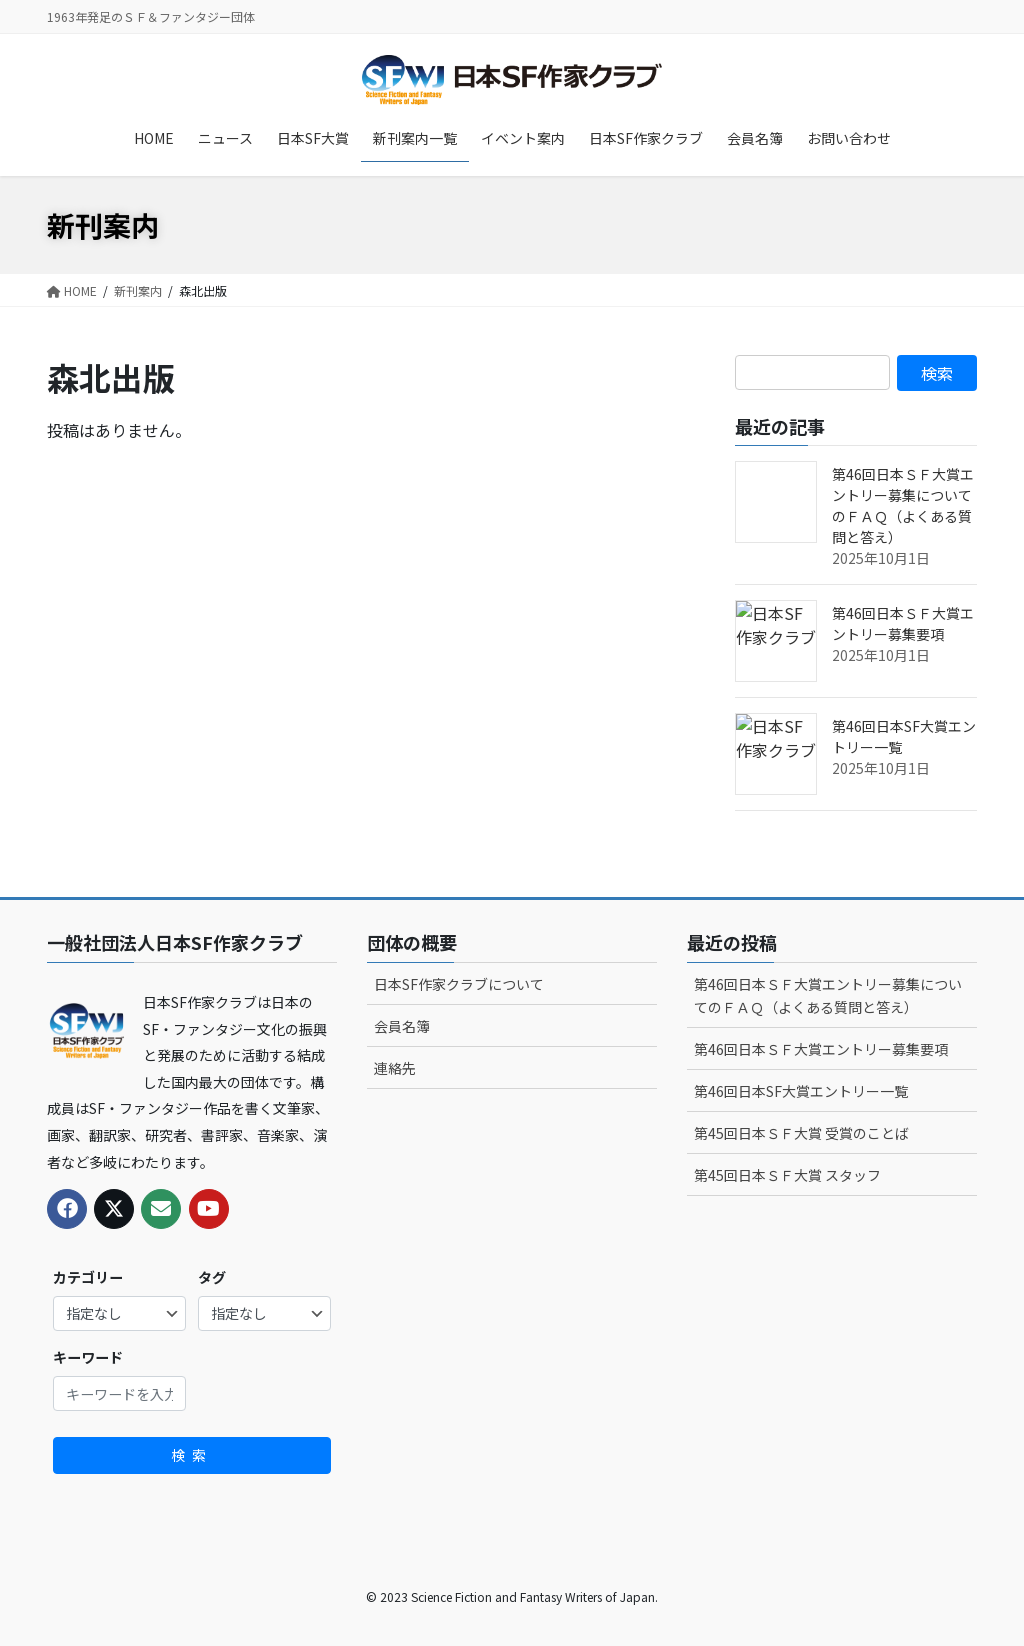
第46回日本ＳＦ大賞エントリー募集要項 (903, 623)
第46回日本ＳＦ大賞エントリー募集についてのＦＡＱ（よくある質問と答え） (903, 505)
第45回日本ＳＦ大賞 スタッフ (787, 1175)
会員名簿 (402, 1026)
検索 (192, 1455)
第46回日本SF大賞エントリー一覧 (801, 1091)
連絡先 (395, 1068)
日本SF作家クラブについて (459, 984)
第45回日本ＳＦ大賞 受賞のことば (801, 1133)
